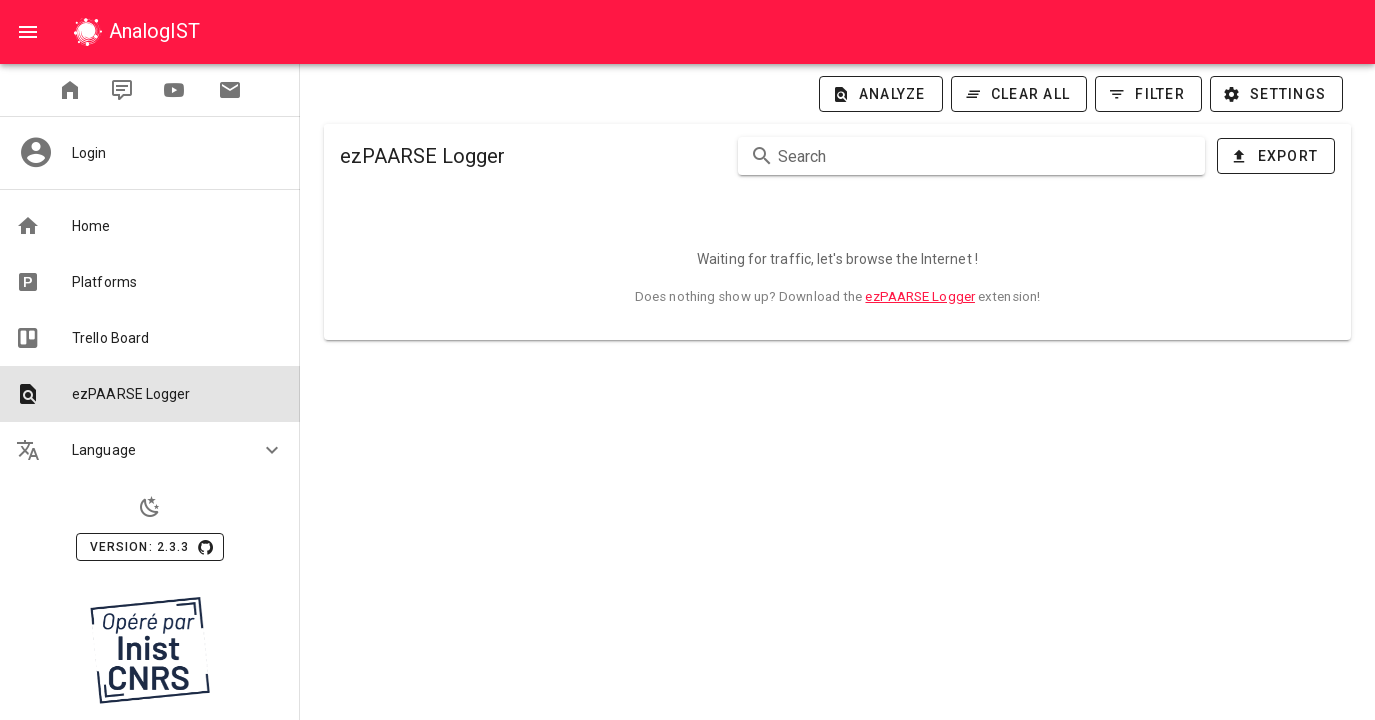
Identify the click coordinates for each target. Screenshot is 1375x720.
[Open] (28, 32)
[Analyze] (881, 94)
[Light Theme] (150, 507)
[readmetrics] (70, 90)
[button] (150, 450)
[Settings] (1276, 94)
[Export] (1276, 156)
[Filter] (1148, 94)
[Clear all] (1019, 94)
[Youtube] (174, 90)
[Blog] (122, 90)
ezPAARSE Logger (920, 296)
